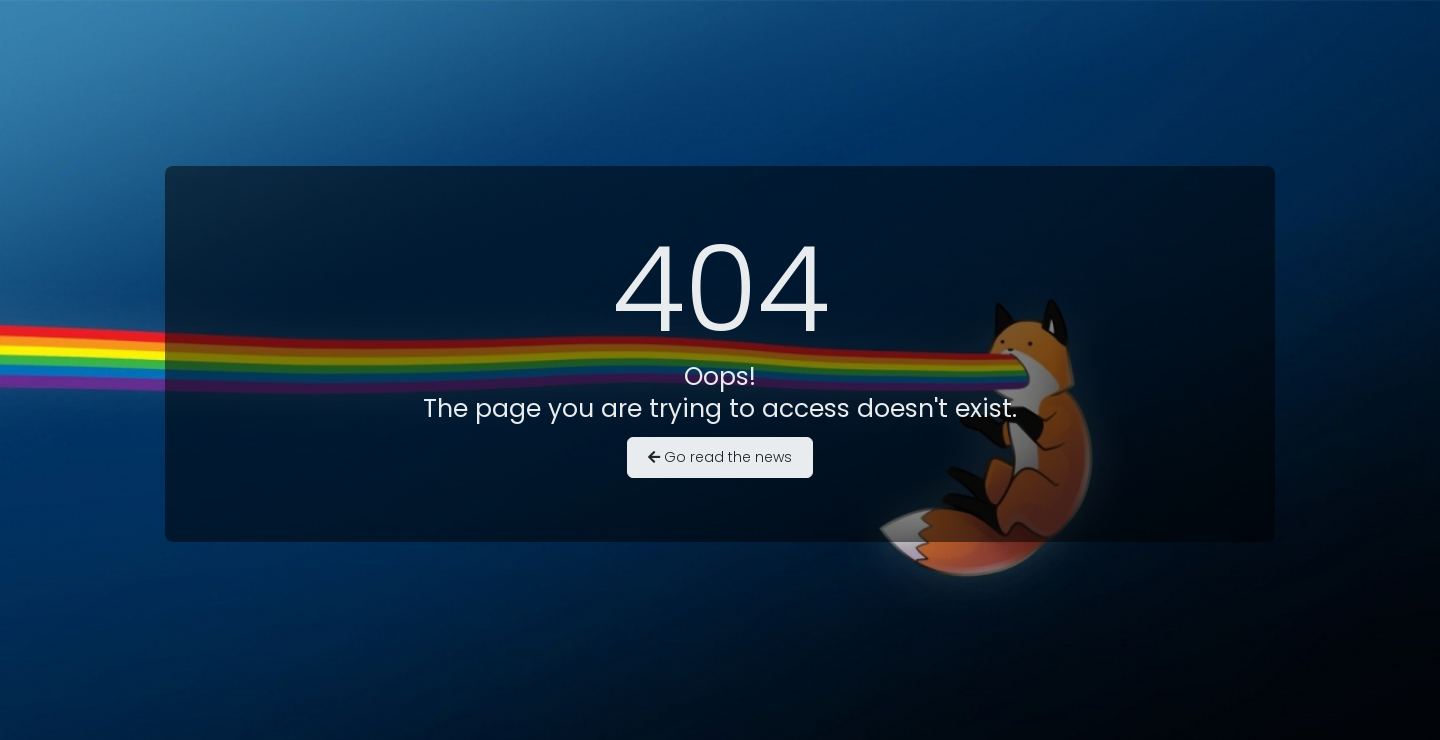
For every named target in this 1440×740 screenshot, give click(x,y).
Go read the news (720, 457)
